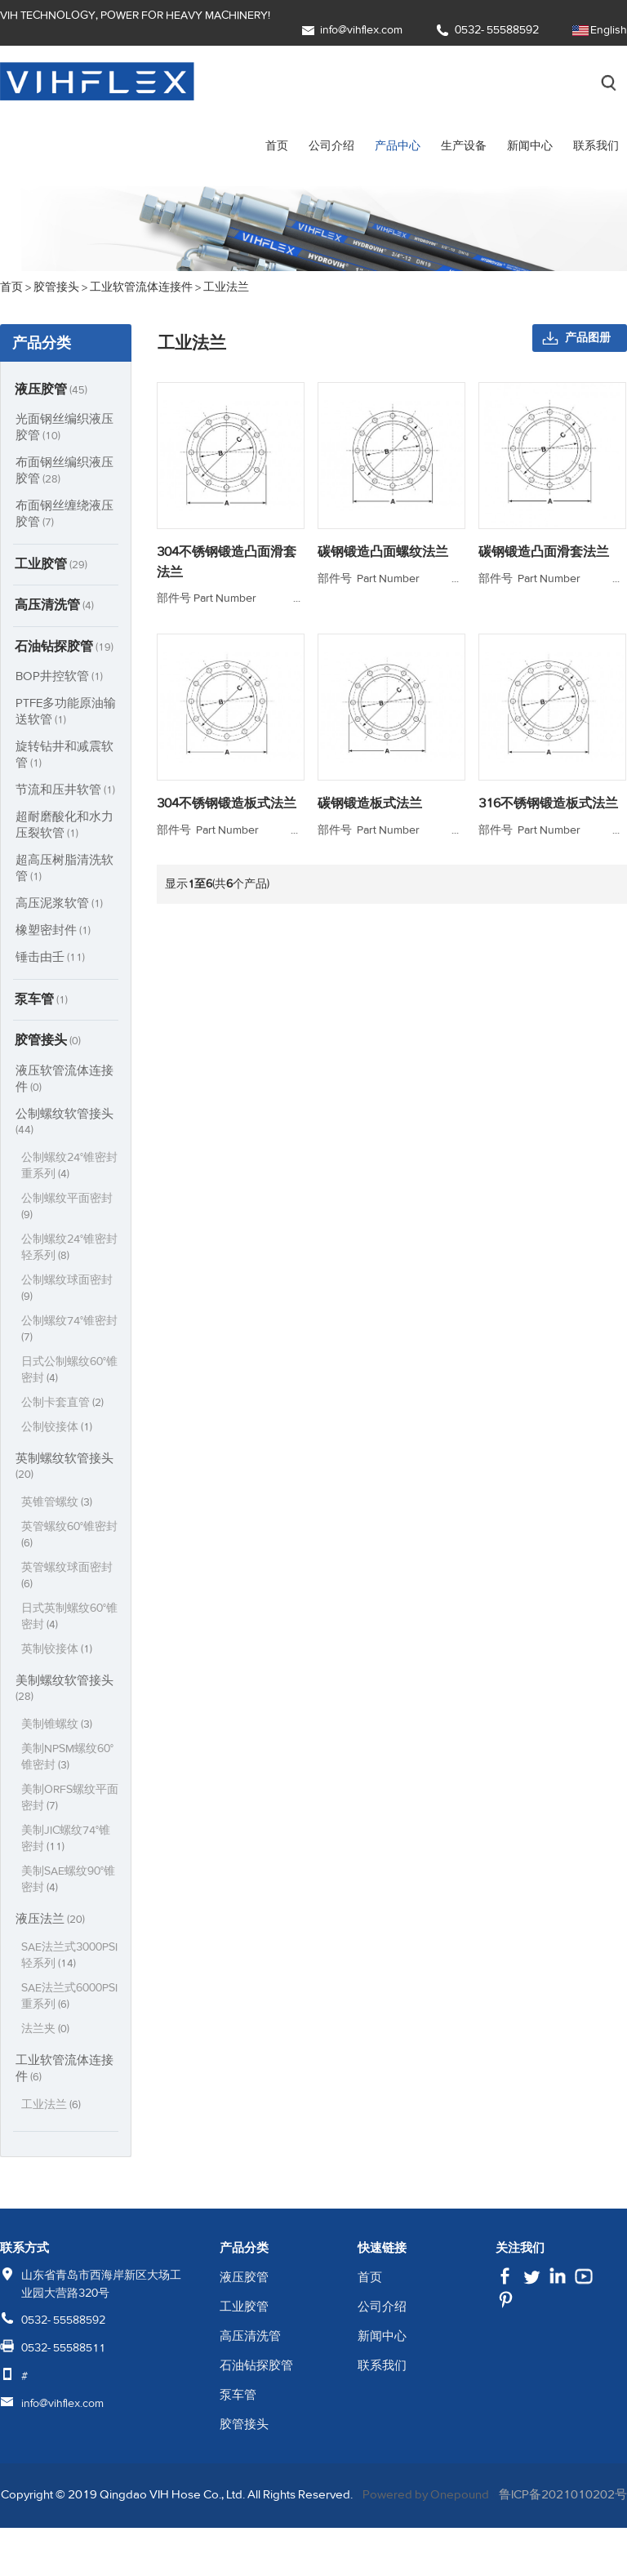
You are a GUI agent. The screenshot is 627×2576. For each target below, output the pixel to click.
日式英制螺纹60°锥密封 (69, 1621)
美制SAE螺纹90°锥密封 (69, 1884)
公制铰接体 (58, 1432)
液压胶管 (52, 389)
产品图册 (588, 338)
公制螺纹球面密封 (67, 1293)
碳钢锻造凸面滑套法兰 (544, 552)
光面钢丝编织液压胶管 (64, 427)
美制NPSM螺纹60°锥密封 (69, 1761)
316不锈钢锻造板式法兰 (549, 820)
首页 (276, 146)
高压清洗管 (55, 606)
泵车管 (42, 1002)
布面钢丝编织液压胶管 (64, 471)
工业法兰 (52, 2126)
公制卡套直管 (63, 1407)
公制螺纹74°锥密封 (69, 1333)
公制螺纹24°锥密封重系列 (69, 1170)
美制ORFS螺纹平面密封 (65, 1802)
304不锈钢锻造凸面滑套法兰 (226, 562)
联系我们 (596, 146)
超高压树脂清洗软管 (64, 871)
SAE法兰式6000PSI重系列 (68, 2017)
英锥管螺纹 (58, 1507)
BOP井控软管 (61, 679)
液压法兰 (51, 1923)
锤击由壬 (51, 960)
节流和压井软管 (67, 792)
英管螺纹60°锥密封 (69, 1539)
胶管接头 (49, 1044)
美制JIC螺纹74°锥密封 (67, 1843)
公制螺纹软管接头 (64, 1126)
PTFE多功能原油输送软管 (62, 714)
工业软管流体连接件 (64, 2089)
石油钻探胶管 (65, 649)
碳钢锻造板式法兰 (370, 820)
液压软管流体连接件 (64, 1083)
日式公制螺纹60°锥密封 (69, 1374)
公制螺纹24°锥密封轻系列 (69, 1252)
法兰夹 (46, 2050)
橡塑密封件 (54, 933)
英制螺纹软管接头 (64, 1470)
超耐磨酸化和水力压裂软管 (64, 827)
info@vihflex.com (361, 30)
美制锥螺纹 (58, 1729)
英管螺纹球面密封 (67, 1580)
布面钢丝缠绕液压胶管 (64, 514)
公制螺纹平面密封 (67, 1211)
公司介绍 (331, 146)
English (608, 30)
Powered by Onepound (473, 2516)
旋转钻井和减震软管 (64, 757)
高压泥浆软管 (60, 906)
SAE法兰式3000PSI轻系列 (60, 1968)
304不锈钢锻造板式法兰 (226, 820)
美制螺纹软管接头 (64, 1692)
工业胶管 (52, 565)
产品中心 (397, 146)
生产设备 (464, 146)
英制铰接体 (58, 1654)
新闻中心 (530, 146)
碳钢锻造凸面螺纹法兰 (383, 552)
